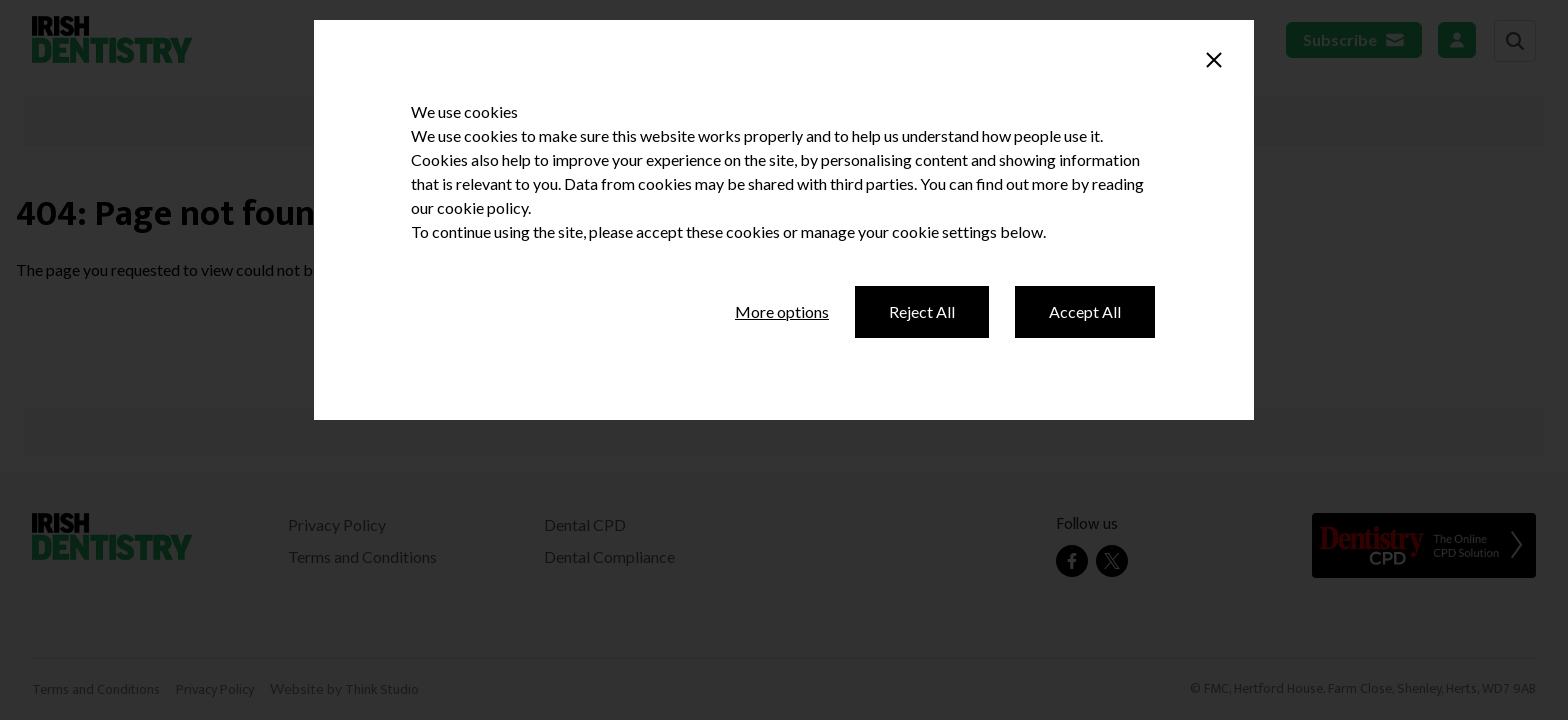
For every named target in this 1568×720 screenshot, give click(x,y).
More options (782, 311)
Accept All (1085, 311)
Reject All (922, 311)
